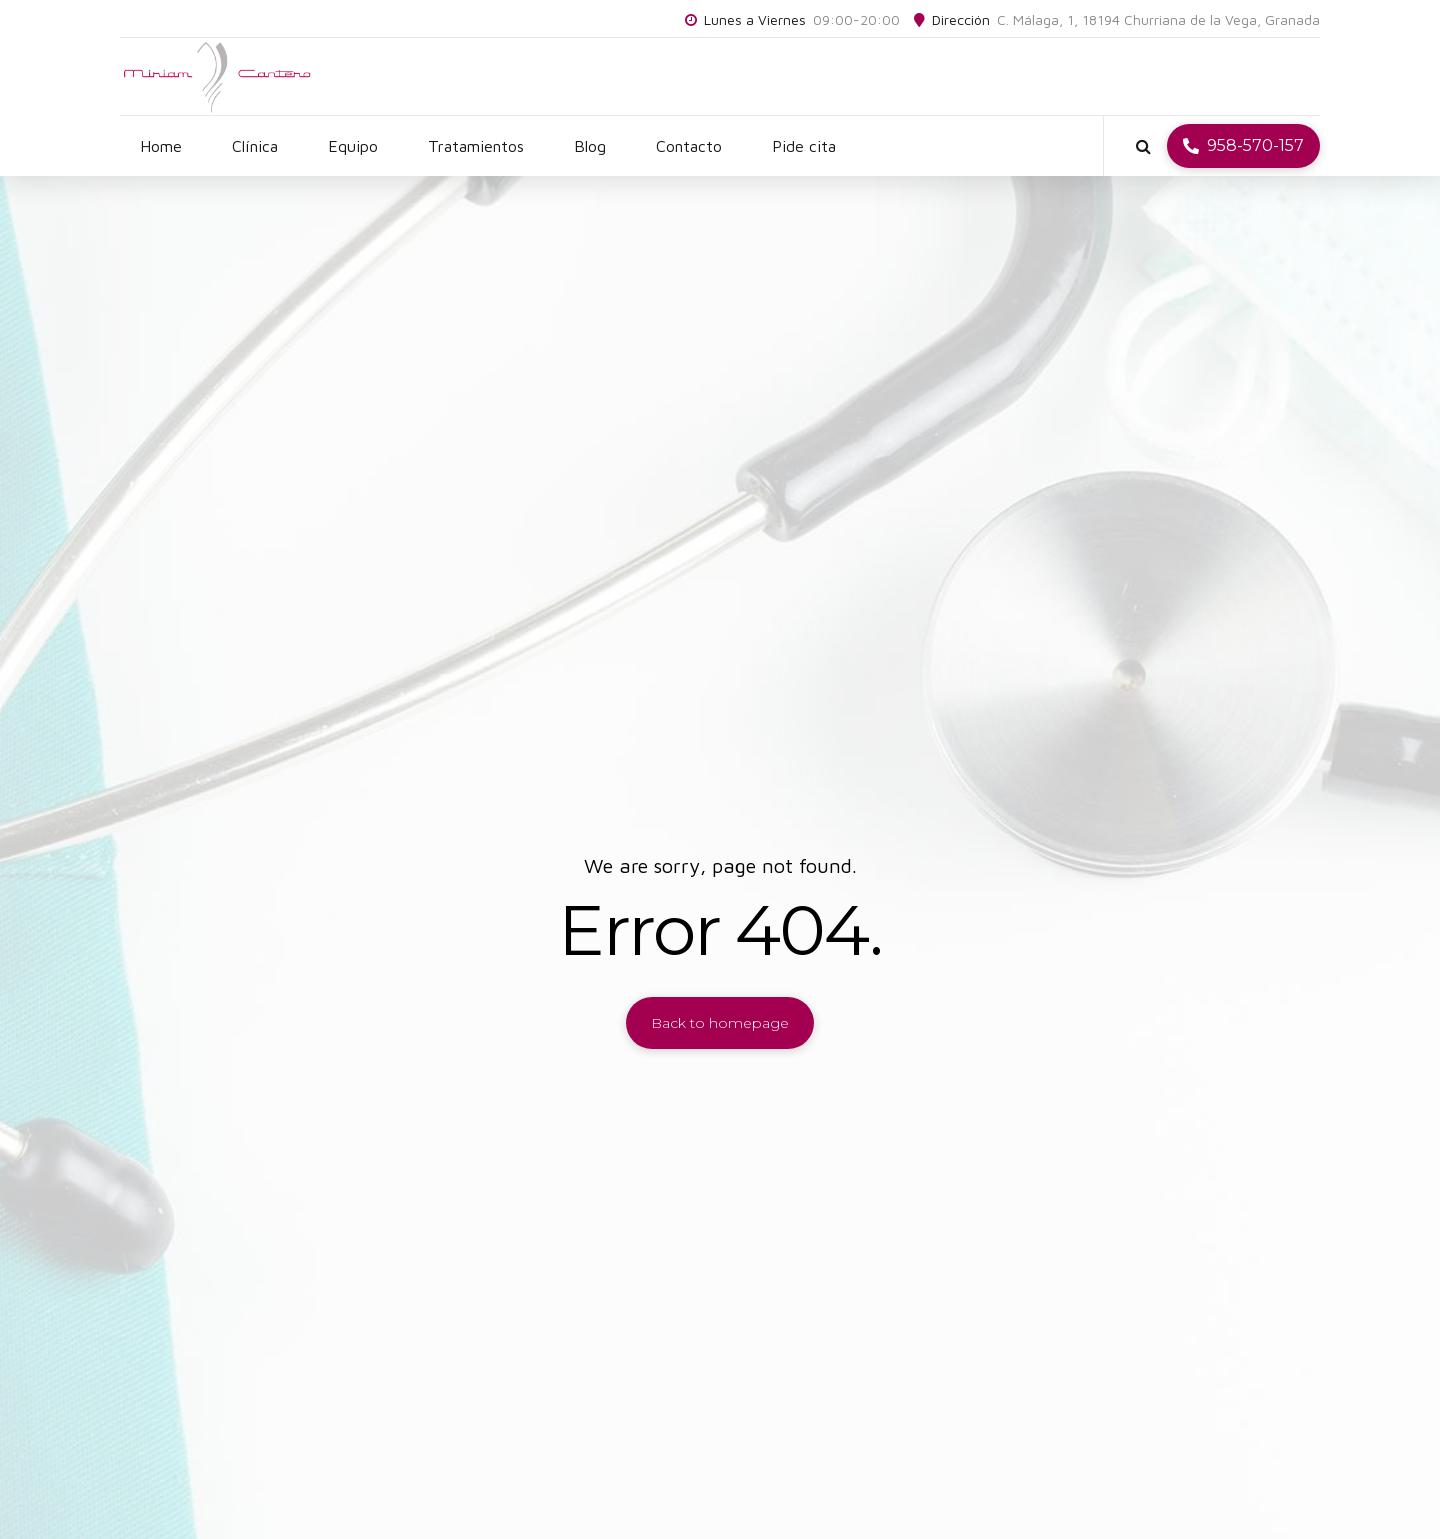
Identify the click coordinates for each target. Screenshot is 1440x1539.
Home (161, 146)
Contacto (689, 146)
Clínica (255, 146)
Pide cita (804, 146)
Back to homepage (720, 1023)
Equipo (353, 146)
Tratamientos (476, 146)
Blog (590, 146)
